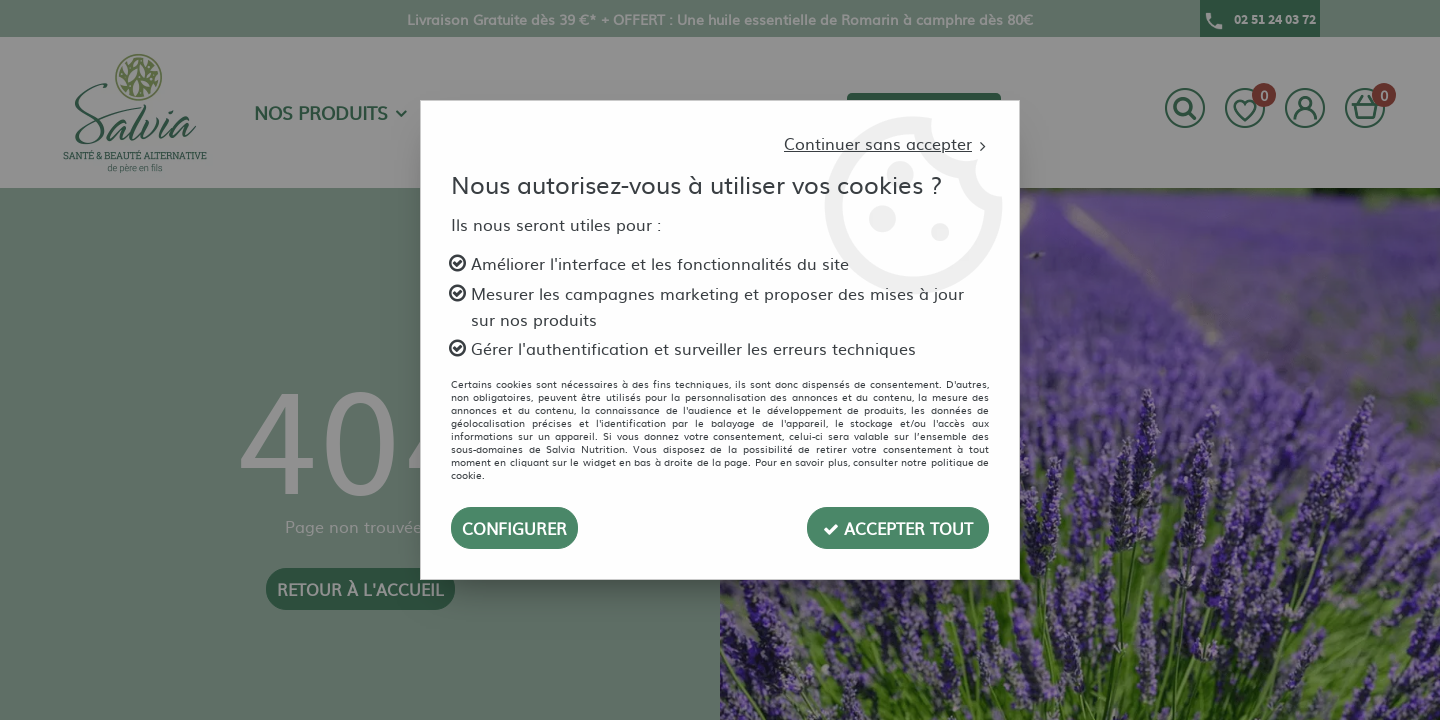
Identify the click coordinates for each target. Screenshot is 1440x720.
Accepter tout (898, 528)
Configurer (514, 528)
